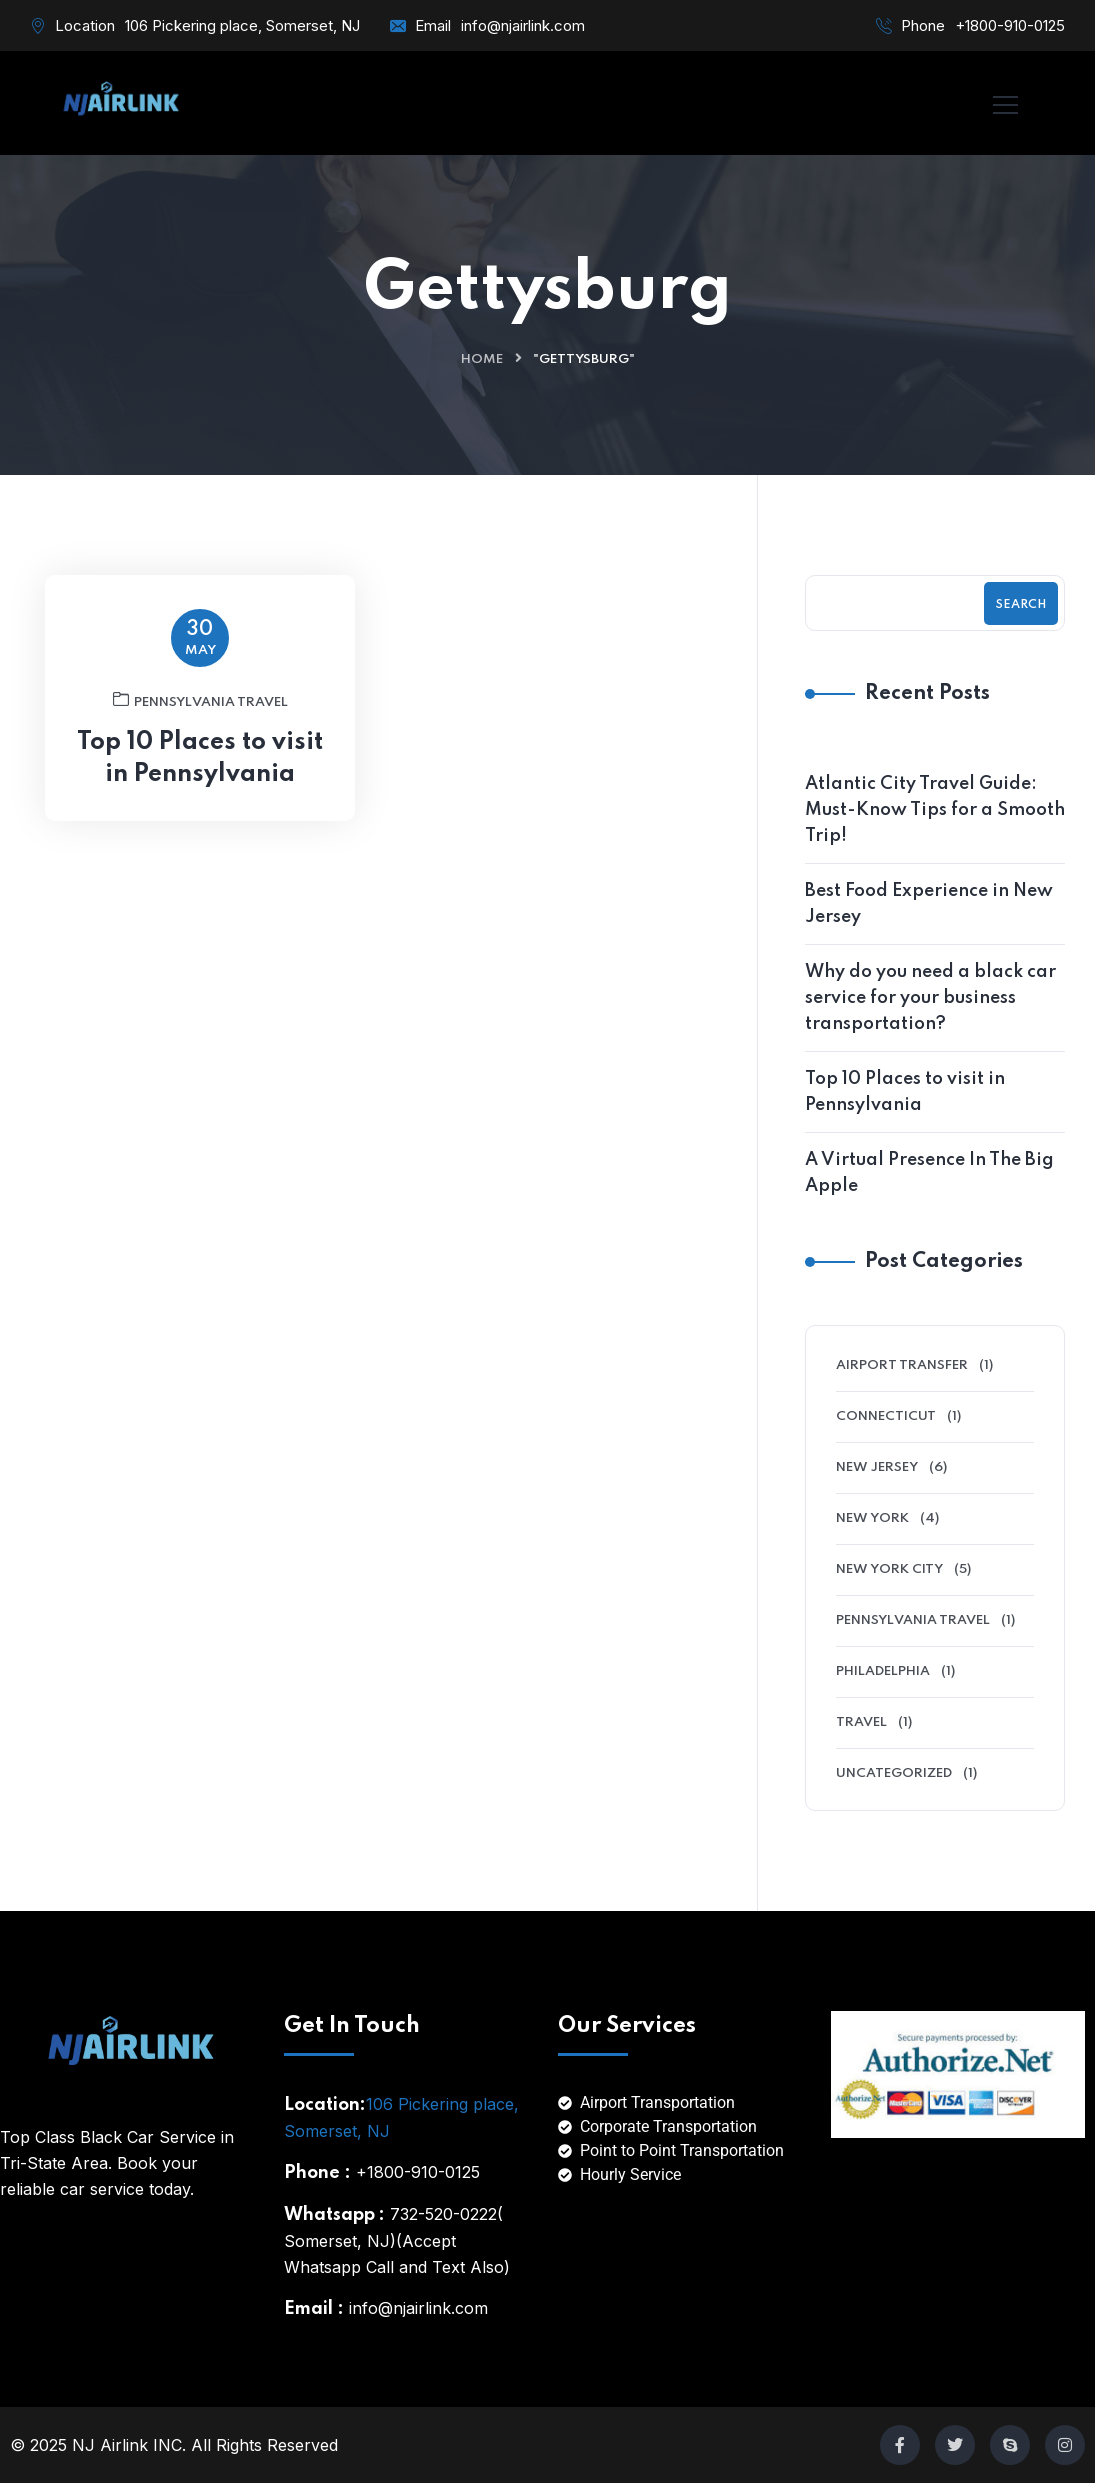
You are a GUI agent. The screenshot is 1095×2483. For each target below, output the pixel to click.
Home (482, 359)
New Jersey (877, 1467)
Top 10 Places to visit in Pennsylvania (200, 766)
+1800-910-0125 (1010, 25)
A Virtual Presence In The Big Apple (929, 1173)
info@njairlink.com (523, 25)
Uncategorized (894, 1773)
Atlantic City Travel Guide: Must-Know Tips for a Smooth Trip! (935, 810)
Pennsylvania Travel (200, 708)
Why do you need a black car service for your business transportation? (930, 998)
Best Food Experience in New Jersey (929, 904)
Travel (861, 1722)
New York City (889, 1569)
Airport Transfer (902, 1365)
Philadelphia (883, 1671)
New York (872, 1518)
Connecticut (886, 1416)
